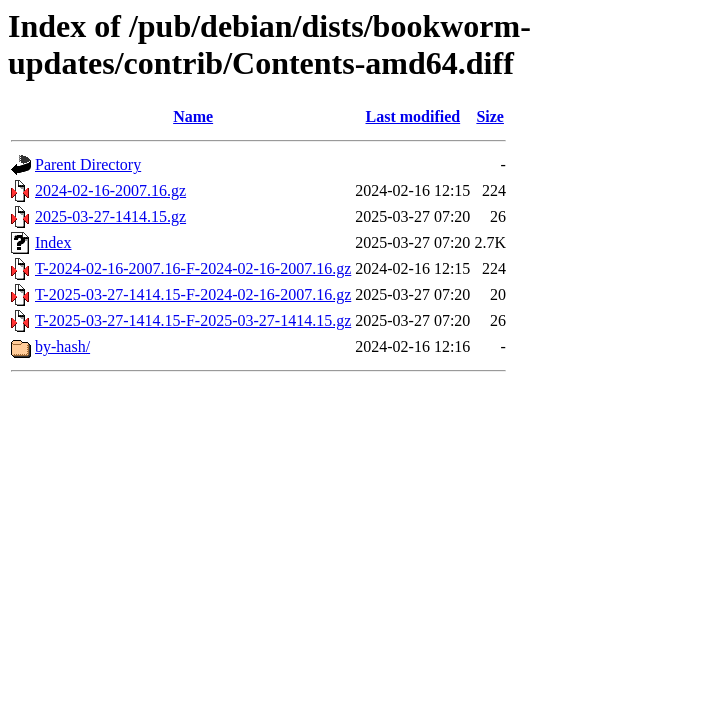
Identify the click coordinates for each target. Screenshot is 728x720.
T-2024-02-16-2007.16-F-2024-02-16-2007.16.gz (193, 268)
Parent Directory (88, 164)
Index (53, 242)
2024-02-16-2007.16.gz (110, 190)
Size (490, 116)
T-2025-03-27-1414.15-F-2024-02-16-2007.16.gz (193, 294)
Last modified (412, 116)
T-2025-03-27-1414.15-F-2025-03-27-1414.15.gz (193, 320)
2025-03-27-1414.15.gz (110, 216)
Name (193, 116)
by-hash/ (62, 346)
